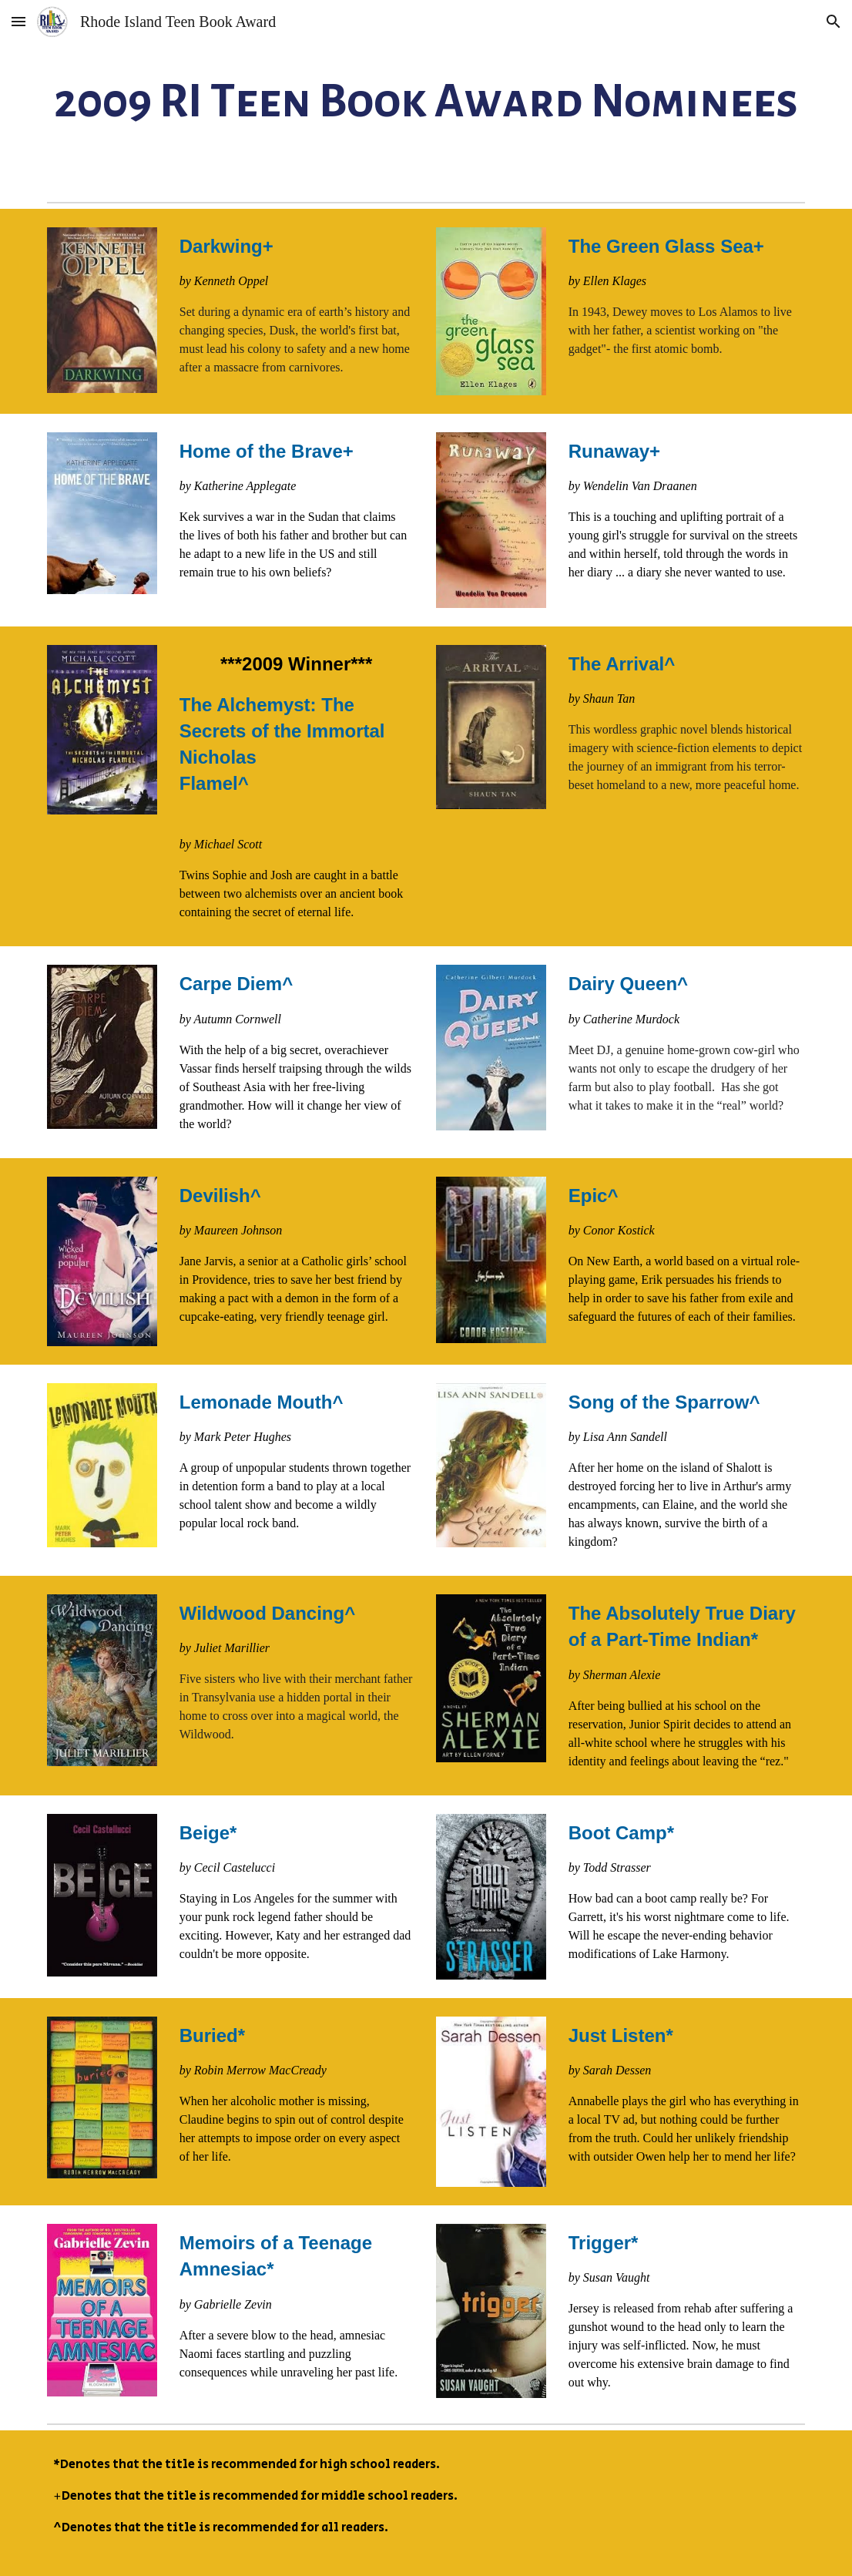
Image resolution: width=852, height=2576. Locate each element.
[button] (18, 21)
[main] (426, 97)
